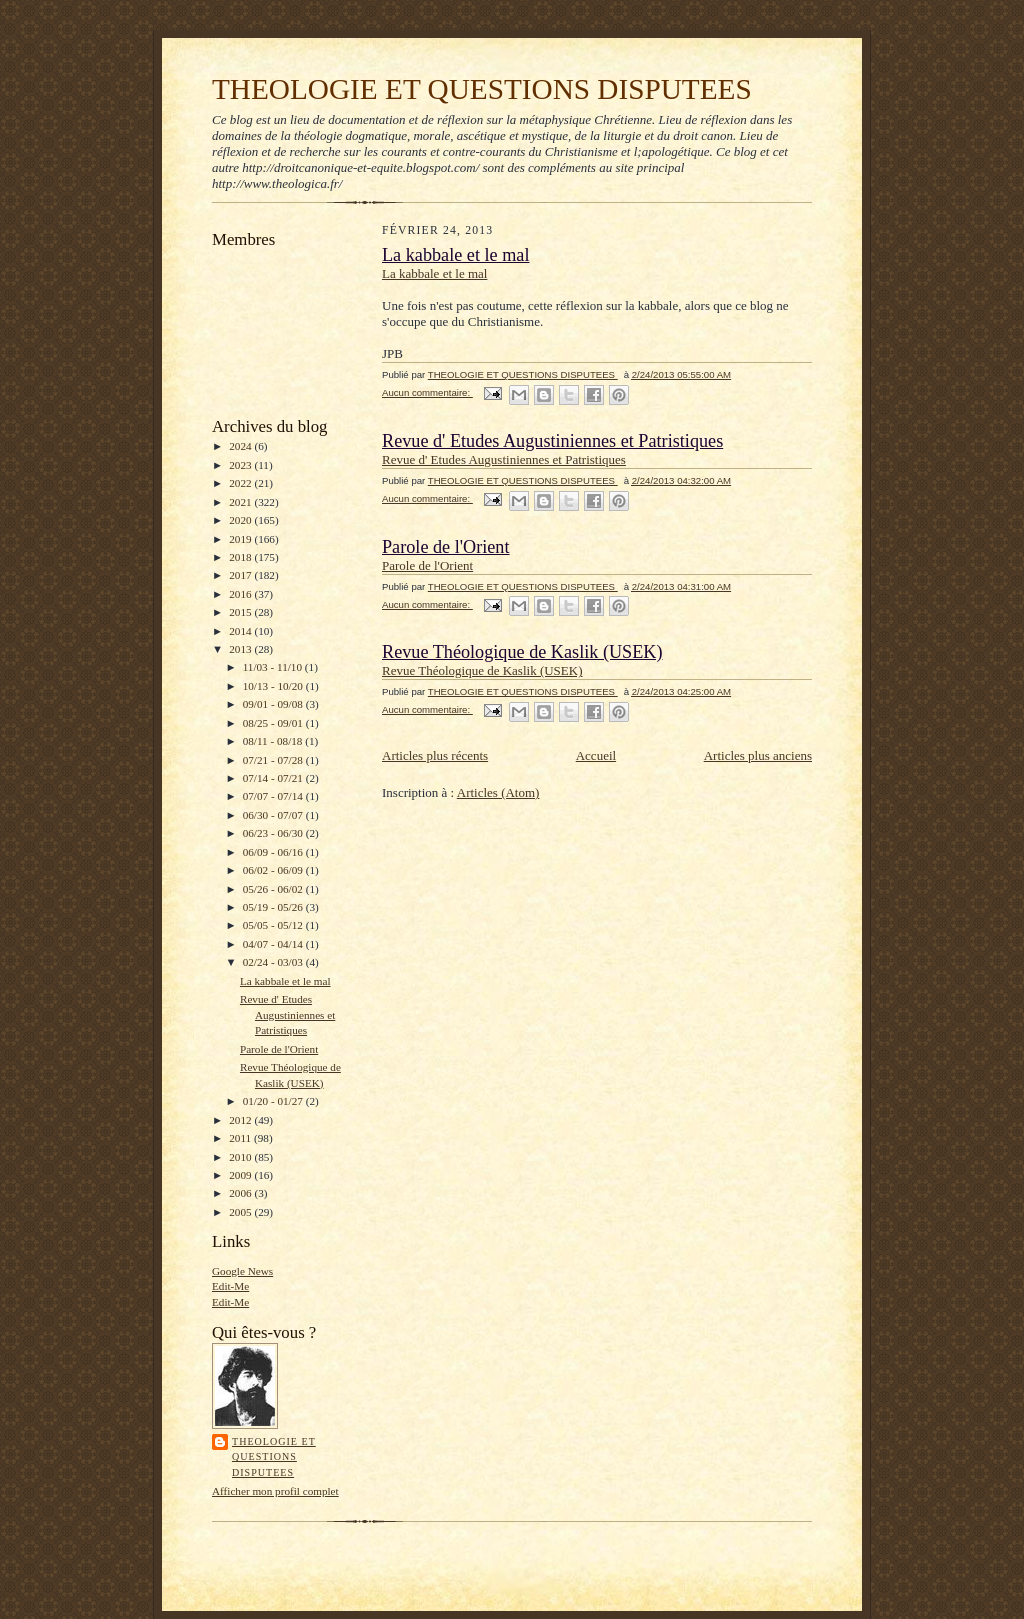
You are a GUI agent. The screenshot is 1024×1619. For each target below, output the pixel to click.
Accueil (596, 755)
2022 (241, 483)
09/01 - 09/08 (274, 704)
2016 (241, 594)
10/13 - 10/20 (274, 686)
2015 (241, 612)
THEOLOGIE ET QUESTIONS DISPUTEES (482, 89)
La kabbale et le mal (285, 981)
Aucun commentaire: (427, 392)
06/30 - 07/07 (274, 815)
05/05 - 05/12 (274, 925)
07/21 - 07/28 (274, 760)
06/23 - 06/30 (274, 833)
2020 (241, 520)
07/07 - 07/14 (274, 796)
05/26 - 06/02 (274, 889)
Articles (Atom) (498, 792)
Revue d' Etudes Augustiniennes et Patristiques (287, 1014)
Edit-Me (230, 1286)
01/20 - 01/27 (274, 1101)
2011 (241, 1138)
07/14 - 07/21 (274, 778)
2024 (241, 446)
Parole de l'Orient (279, 1049)
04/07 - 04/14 (274, 944)
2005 (241, 1212)
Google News (242, 1271)
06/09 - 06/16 (274, 852)
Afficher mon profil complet (275, 1491)
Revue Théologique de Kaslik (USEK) (522, 652)
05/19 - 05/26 (274, 907)
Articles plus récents (435, 755)
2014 (241, 631)
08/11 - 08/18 (274, 741)
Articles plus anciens (758, 755)
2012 (241, 1120)
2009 (241, 1175)
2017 (241, 575)
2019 (241, 539)
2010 (241, 1157)
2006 (241, 1193)
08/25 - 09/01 (274, 723)
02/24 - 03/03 (274, 962)
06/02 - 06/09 (274, 870)
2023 (241, 465)
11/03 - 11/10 (274, 667)
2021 (241, 502)
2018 (241, 557)
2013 (241, 649)
